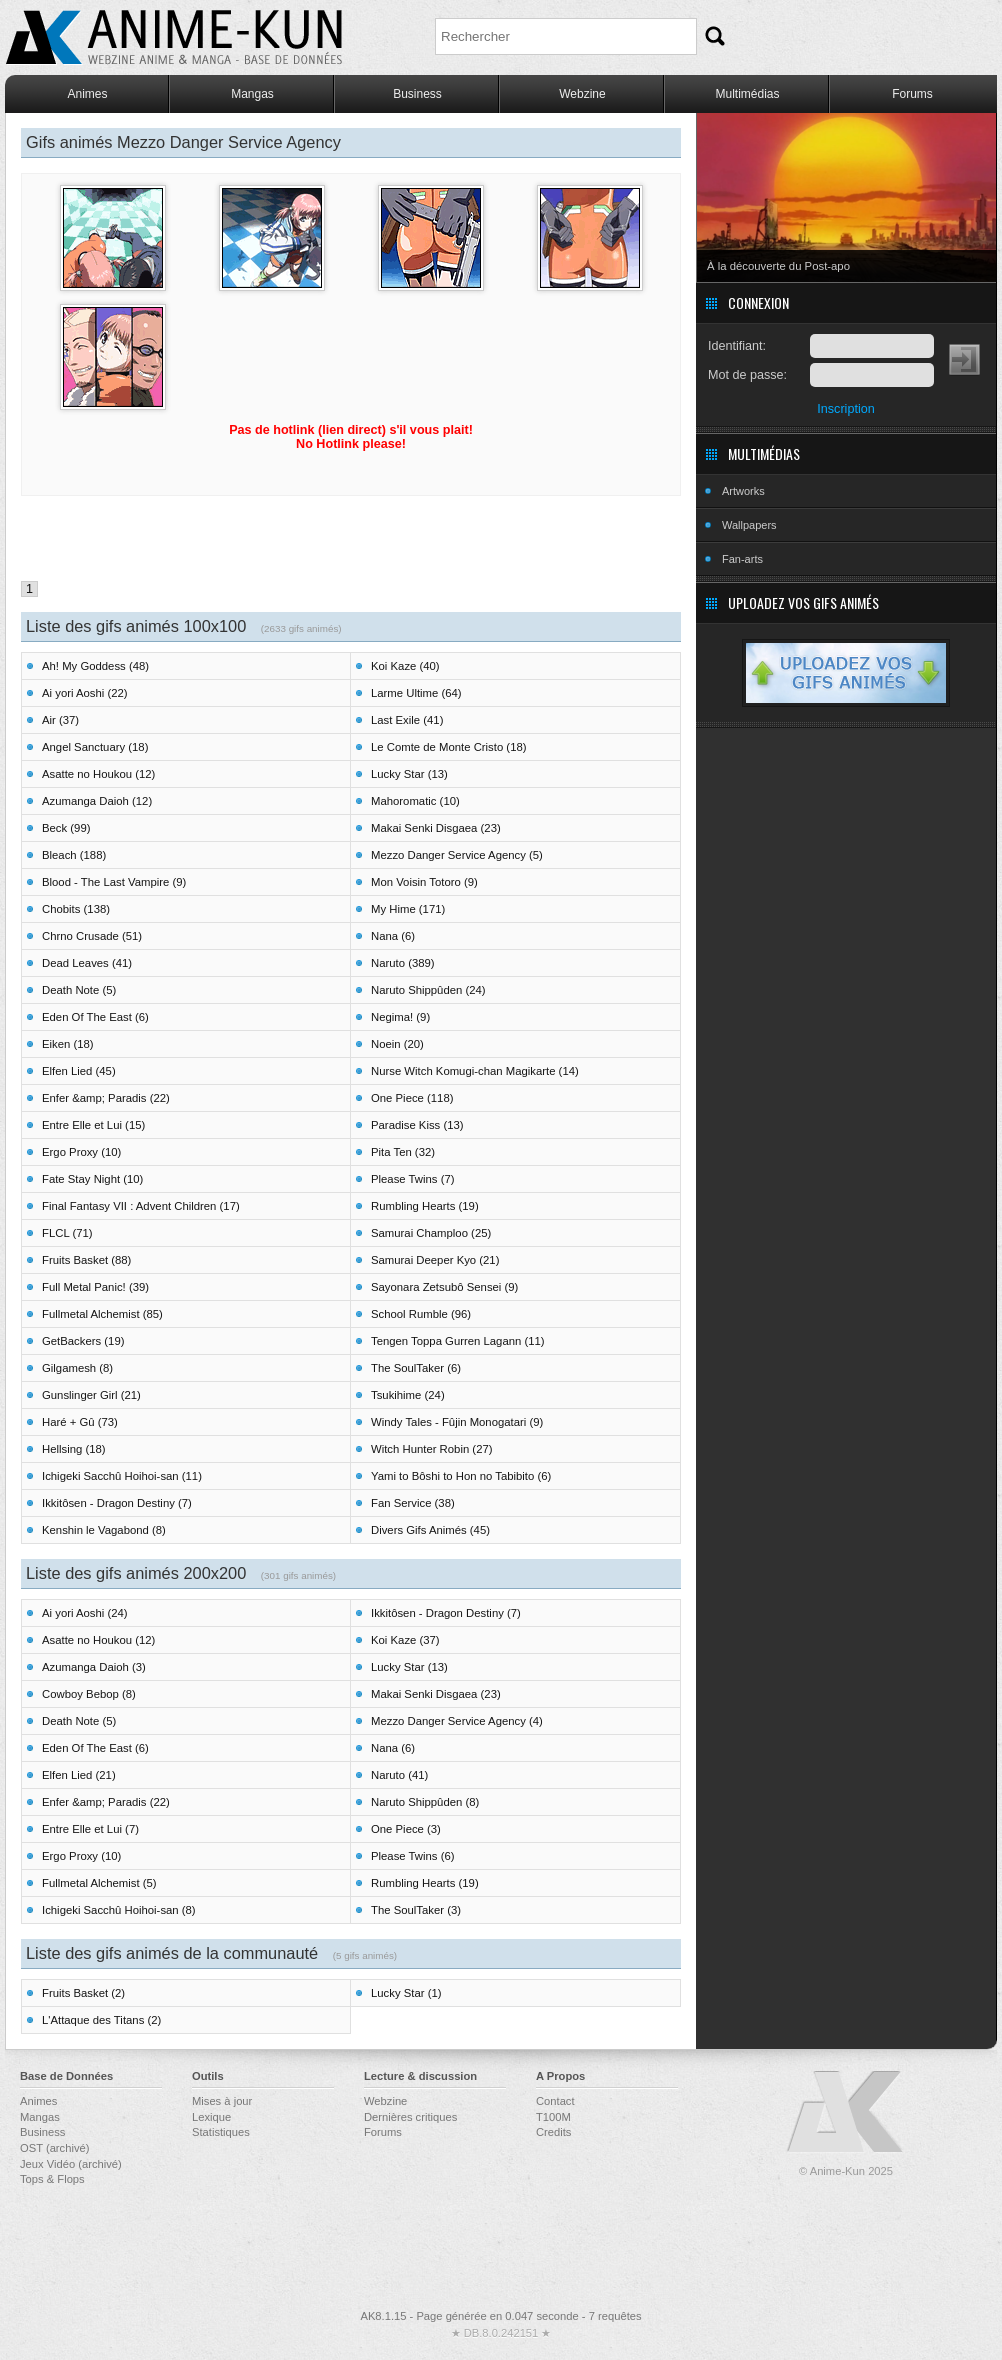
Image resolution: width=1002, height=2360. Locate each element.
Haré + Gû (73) (80, 1422)
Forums (912, 94)
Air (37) (60, 720)
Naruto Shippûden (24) (428, 990)
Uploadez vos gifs (846, 673)
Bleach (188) (74, 855)
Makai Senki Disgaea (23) (436, 828)
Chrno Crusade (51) (92, 936)
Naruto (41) (399, 1775)
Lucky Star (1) (406, 1993)
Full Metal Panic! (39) (95, 1287)
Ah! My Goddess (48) (95, 666)
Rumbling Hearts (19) (425, 1206)
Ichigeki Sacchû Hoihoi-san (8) (119, 1910)
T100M (553, 2117)
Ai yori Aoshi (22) (85, 693)
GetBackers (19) (83, 1341)
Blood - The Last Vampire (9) (114, 882)
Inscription (845, 409)
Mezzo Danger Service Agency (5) (457, 855)
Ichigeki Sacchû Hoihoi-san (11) (122, 1476)
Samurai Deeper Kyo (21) (435, 1260)
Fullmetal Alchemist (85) (102, 1314)
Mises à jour (222, 2101)
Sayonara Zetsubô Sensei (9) (444, 1287)
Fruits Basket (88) (86, 1260)
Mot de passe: (747, 375)
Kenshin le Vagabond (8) (104, 1530)
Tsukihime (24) (408, 1395)
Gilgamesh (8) (77, 1368)
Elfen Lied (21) (79, 1775)
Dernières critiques (410, 2117)
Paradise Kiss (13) (417, 1125)
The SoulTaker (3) (416, 1910)
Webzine (582, 94)
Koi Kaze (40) (405, 666)
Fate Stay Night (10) (92, 1179)
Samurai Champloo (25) (431, 1233)
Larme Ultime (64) (416, 693)
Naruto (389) (403, 963)
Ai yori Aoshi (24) (85, 1613)
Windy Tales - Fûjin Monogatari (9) (457, 1422)
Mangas (252, 94)
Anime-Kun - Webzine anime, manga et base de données (174, 37)
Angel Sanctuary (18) (95, 747)
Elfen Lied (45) (79, 1071)
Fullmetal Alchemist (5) (99, 1883)
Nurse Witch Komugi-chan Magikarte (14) (475, 1071)
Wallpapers (749, 525)
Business (417, 94)
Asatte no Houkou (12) (98, 774)
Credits (553, 2132)
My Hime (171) (408, 909)
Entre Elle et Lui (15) (93, 1125)
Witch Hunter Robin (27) (432, 1449)
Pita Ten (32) (403, 1152)
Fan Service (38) (413, 1503)
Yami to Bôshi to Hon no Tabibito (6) (461, 1476)
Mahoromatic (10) (415, 801)
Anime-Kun (846, 2112)
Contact (555, 2101)
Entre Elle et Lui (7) (90, 1829)
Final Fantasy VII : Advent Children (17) (141, 1206)
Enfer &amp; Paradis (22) (106, 1098)
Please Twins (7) (413, 1179)
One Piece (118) (412, 1098)
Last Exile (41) (407, 720)
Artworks (743, 491)
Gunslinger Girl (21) (91, 1395)
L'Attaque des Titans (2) (101, 2020)
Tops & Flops (52, 2179)
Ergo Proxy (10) (81, 1152)
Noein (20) (397, 1044)
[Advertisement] (351, 541)
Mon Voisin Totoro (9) (424, 882)
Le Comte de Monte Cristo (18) (449, 747)
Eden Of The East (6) (95, 1017)
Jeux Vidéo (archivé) (71, 2164)
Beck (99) (66, 828)
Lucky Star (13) (409, 774)
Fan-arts (742, 559)
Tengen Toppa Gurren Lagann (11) (458, 1341)
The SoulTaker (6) (416, 1368)
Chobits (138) (76, 909)
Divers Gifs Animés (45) (430, 1530)
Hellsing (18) (74, 1449)
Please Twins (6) (413, 1856)
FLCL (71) (67, 1233)
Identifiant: (737, 346)
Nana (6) (393, 936)
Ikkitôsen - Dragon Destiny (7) (117, 1503)
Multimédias (747, 94)
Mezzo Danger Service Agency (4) (457, 1721)
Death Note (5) (79, 990)
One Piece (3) (406, 1829)
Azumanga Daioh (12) (97, 801)
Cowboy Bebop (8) (89, 1694)
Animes (87, 94)
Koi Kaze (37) (405, 1640)
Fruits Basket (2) (83, 1993)
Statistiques (221, 2132)
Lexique (211, 2117)
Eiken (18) (68, 1044)
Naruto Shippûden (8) (425, 1802)
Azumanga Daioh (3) (94, 1667)
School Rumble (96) (421, 1314)
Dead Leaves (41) (87, 963)
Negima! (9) (400, 1017)
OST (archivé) (54, 2148)
